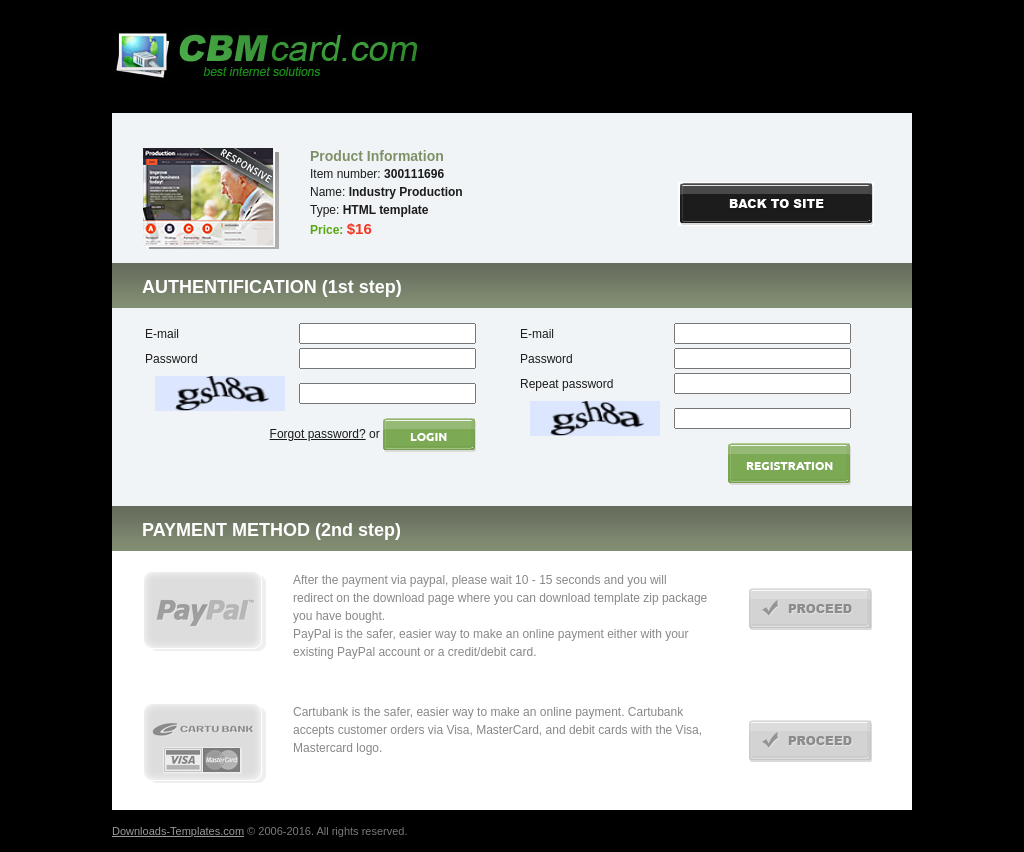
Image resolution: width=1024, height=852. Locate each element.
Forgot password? (318, 434)
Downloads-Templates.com (178, 831)
